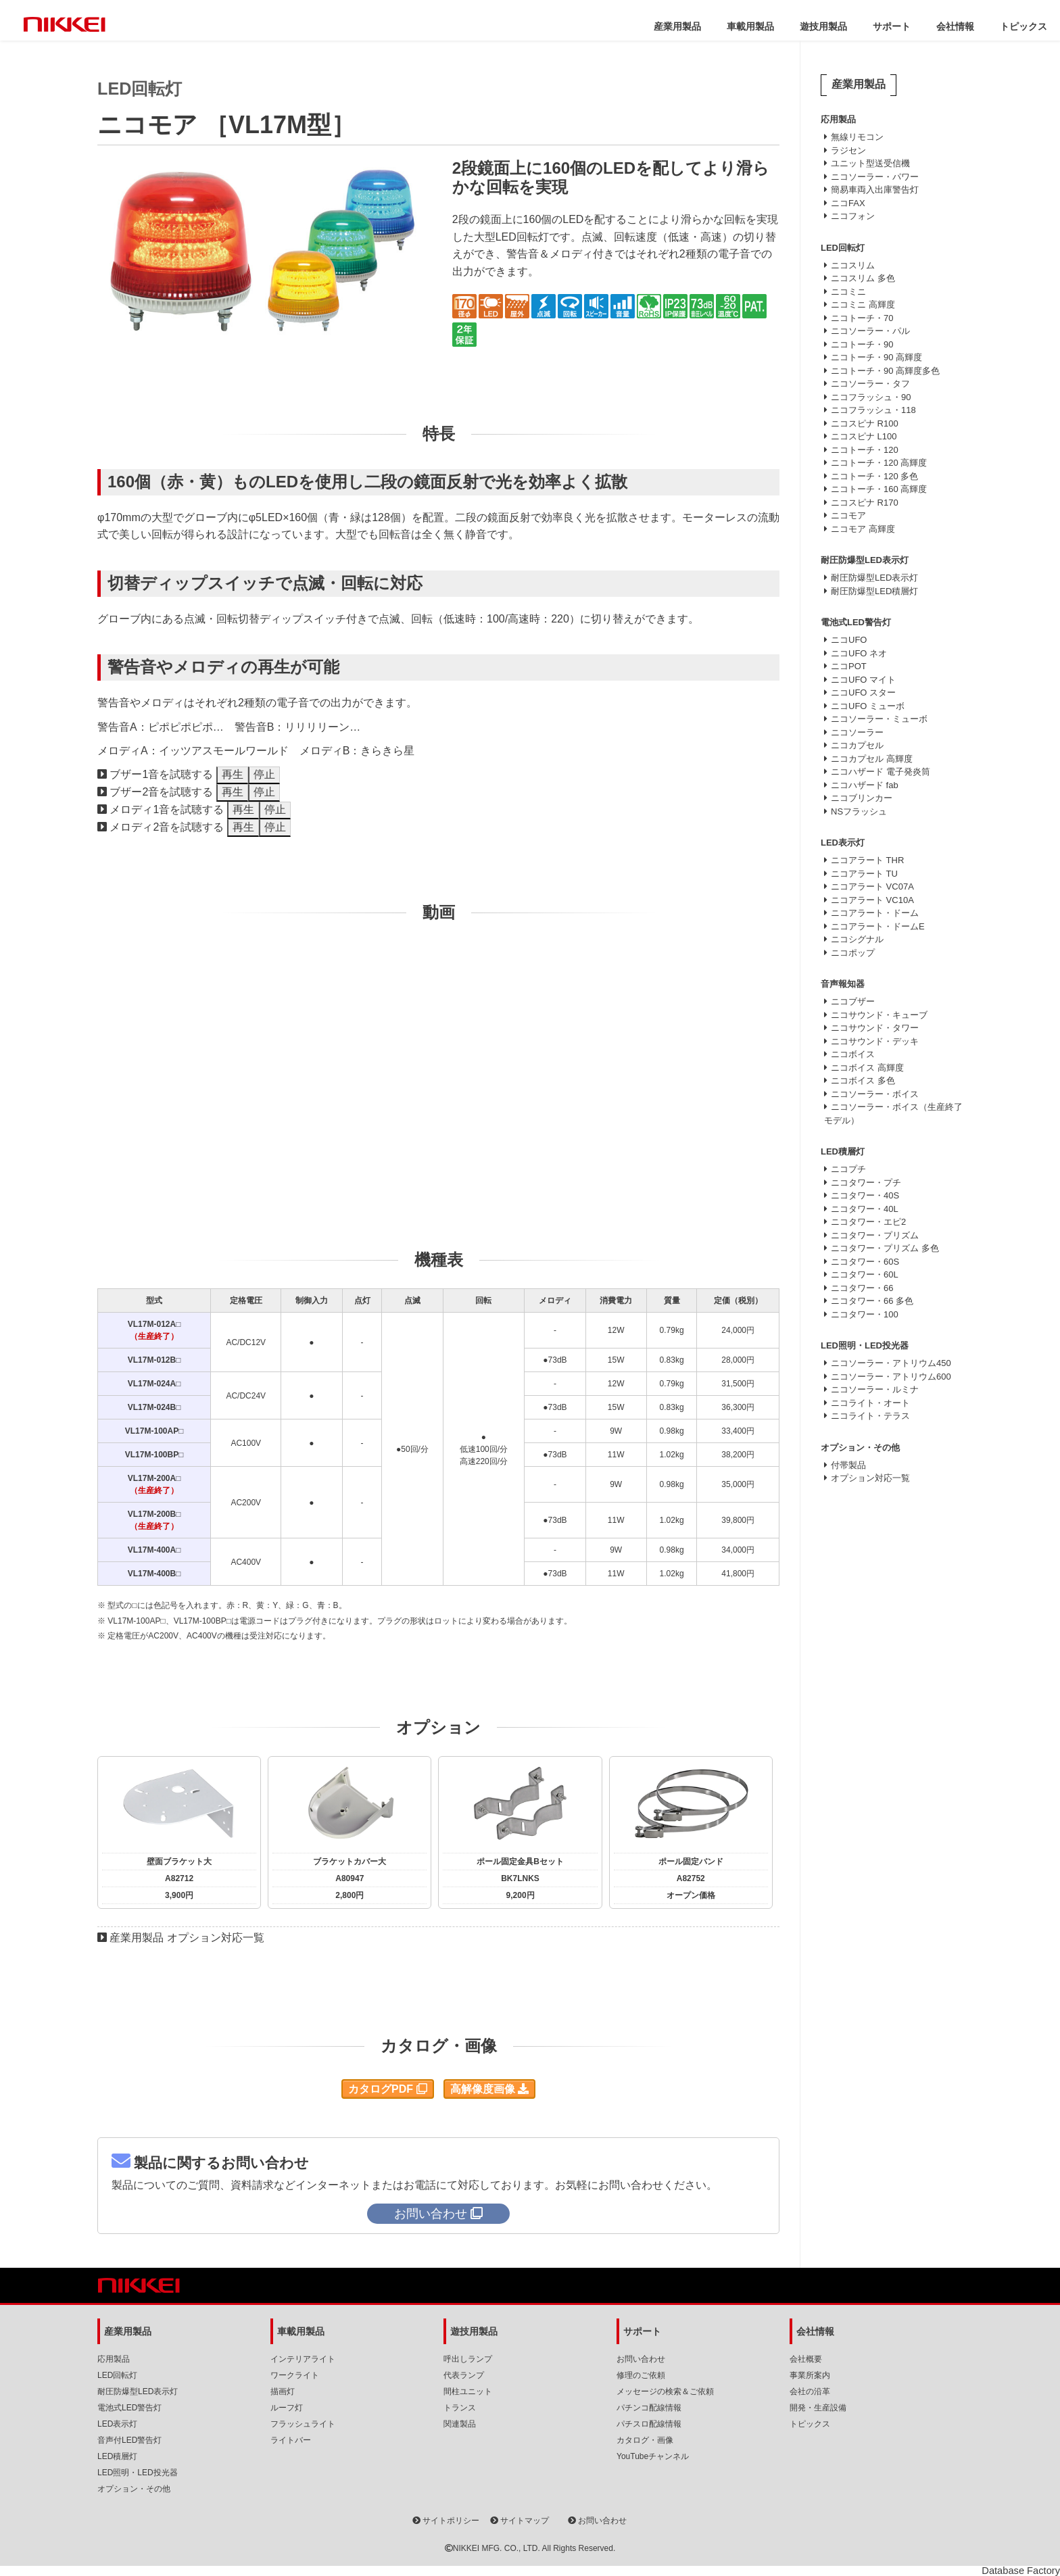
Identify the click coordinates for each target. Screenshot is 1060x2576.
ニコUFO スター (863, 692)
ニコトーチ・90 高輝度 (876, 357)
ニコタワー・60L (864, 1274)
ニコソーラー (857, 732)
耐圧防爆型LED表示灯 (874, 578)
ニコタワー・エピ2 (868, 1222)
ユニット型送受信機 (870, 163)
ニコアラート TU (864, 874)
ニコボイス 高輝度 (867, 1068)
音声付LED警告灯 (129, 2440)
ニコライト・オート (870, 1403)
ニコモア (848, 515)
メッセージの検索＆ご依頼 (665, 2391)
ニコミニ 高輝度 (863, 304)
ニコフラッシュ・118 (873, 410)
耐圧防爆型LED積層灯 (874, 591)
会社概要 (806, 2359)
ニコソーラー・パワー (875, 177)
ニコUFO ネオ (859, 653)
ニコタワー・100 (864, 1314)
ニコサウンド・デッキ (875, 1041)
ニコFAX (848, 203)
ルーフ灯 (286, 2407)
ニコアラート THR (867, 860)
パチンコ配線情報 (649, 2407)
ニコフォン (853, 216)
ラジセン (848, 150)
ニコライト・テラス (870, 1416)
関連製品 (459, 2424)
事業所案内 (810, 2375)
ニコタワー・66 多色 (872, 1301)
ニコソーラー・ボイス (875, 1094)
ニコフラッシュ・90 (871, 397)
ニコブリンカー (861, 798)
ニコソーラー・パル (870, 331)
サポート (892, 26)
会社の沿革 (810, 2391)
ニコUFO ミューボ (868, 706)
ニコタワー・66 (862, 1288)
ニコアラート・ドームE (878, 926)
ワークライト (294, 2375)
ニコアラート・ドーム (875, 913)
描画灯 (282, 2391)
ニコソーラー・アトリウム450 (891, 1363)
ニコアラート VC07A (872, 886)
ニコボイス (853, 1054)
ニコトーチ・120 (864, 450)
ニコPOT (849, 666)
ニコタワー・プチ (866, 1182)
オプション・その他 (133, 2489)
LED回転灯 (117, 2375)
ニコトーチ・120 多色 (874, 476)
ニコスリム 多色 (863, 278)
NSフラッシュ (859, 811)
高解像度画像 (489, 2089)
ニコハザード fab (864, 785)
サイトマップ (519, 2520)
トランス (459, 2407)
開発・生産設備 (818, 2407)
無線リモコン (857, 137)
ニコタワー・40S (865, 1195)
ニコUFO (849, 640)
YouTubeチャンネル (653, 2456)
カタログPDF (387, 2089)
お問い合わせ (641, 2359)
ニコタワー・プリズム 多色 (885, 1248)
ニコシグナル (857, 939)
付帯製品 (848, 1465)
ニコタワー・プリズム (875, 1235)
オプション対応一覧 (870, 1478)
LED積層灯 (117, 2456)
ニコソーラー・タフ (870, 384)
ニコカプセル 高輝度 (872, 759)
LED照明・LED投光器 (137, 2472)
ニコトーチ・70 (862, 318)
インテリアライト (302, 2359)
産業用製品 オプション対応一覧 (187, 1937)
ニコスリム (853, 265)
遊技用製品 (823, 26)
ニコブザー (853, 1001)
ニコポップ (853, 953)
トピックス (1023, 26)
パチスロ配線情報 (649, 2424)
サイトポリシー (445, 2520)
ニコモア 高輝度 (863, 529)
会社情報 (955, 26)
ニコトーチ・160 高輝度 (879, 489)
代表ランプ (463, 2375)
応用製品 (113, 2359)
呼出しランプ (467, 2359)
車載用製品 (750, 26)
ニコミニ (848, 292)
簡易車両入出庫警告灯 (875, 190)
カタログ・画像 (645, 2440)
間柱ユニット (467, 2391)
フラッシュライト (302, 2424)
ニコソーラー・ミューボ (879, 719)
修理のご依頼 (641, 2375)
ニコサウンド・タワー (875, 1028)
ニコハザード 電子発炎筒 (880, 772)
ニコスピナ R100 (864, 423)
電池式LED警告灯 (129, 2407)
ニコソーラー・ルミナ (875, 1389)
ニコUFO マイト (863, 680)
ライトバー (290, 2440)
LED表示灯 (117, 2424)
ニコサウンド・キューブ (879, 1015)
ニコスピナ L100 (864, 436)
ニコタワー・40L (864, 1209)
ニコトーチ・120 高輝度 (879, 463)
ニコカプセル (857, 745)
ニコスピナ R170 (864, 502)
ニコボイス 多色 (863, 1080)
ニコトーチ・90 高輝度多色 (885, 371)
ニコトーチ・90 (862, 344)
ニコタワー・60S (865, 1262)
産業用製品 (677, 26)
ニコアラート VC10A (872, 900)
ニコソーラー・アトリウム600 (891, 1376)
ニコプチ (848, 1169)
